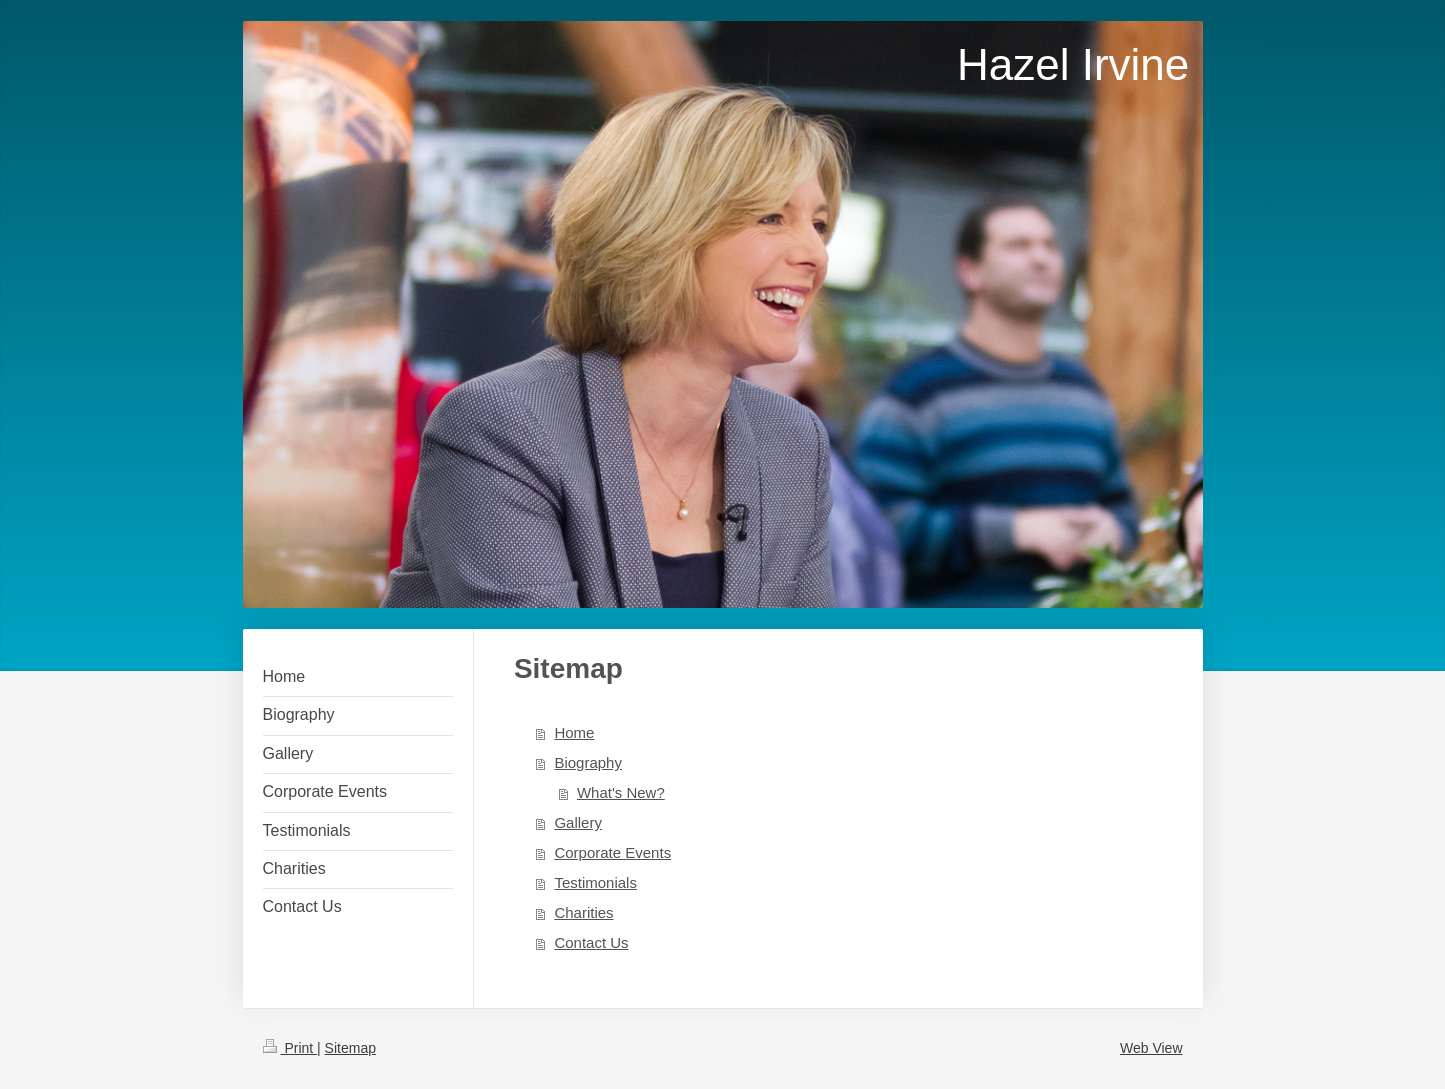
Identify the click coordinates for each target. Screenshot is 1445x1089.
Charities (583, 912)
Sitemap (350, 1048)
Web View (1151, 1048)
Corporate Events (612, 852)
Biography (588, 762)
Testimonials (595, 882)
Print (290, 1048)
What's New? (621, 792)
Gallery (578, 822)
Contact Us (591, 942)
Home (574, 732)
